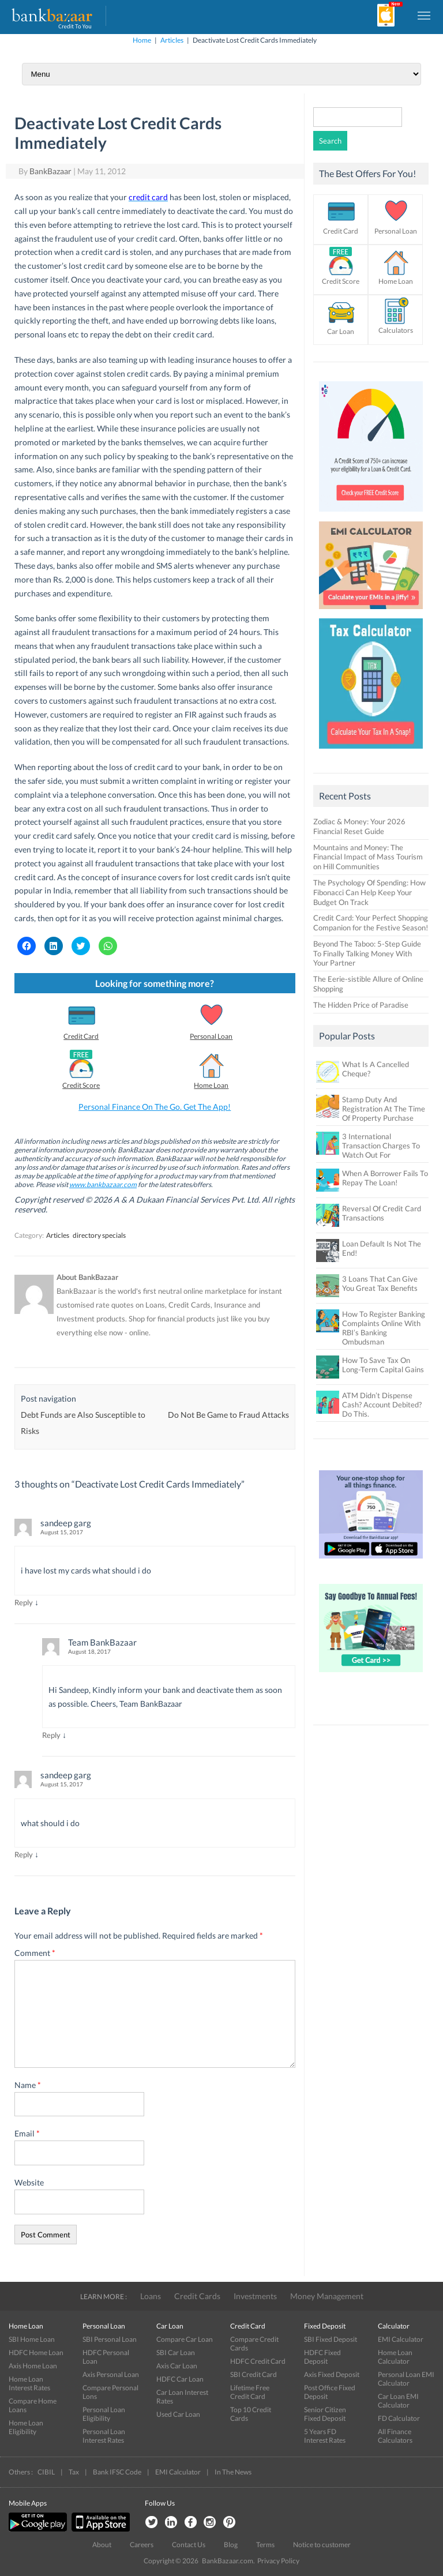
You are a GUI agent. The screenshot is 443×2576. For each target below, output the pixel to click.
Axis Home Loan (33, 2365)
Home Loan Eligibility (26, 2427)
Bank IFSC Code (117, 2472)
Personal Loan (211, 1036)
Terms (265, 2544)
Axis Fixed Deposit (331, 2374)
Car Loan (340, 331)
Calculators (395, 330)
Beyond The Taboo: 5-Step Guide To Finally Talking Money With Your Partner (367, 953)
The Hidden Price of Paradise (360, 1004)
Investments (255, 2296)
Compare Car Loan (184, 2339)
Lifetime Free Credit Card (249, 2392)
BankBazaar (50, 171)
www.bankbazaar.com (103, 1184)
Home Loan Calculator (395, 2356)
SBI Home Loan (32, 2339)
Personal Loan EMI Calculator (406, 2378)
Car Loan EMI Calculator (398, 2400)
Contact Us (188, 2544)
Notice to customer (322, 2544)
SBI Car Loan (175, 2352)
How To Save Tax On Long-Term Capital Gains (383, 1364)
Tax (74, 2472)
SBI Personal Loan (109, 2339)
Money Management (326, 2296)
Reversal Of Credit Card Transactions (381, 1213)
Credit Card (81, 1036)
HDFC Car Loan (180, 2379)
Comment (34, 1953)
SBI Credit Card (253, 2374)
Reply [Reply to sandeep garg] (23, 1602)
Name (27, 2085)
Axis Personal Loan (110, 2374)
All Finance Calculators (395, 2435)
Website (29, 2182)
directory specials (99, 1235)
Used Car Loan (178, 2414)
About (101, 2544)
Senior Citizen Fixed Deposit (325, 2414)
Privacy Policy (278, 2560)
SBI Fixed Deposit (330, 2339)
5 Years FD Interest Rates (325, 2435)
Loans (150, 2296)
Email (27, 2133)
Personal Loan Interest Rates (103, 2435)
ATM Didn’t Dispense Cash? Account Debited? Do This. (382, 1404)
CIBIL (46, 2472)
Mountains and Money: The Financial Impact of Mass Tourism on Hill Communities (368, 857)
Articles (171, 40)
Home (142, 40)
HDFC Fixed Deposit (322, 2356)
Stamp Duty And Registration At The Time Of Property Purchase (383, 1108)
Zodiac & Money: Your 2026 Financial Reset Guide (359, 826)
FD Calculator (399, 2418)
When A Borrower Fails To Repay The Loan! (385, 1178)
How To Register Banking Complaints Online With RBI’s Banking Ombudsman (383, 1327)
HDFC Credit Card (258, 2361)
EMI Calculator (400, 2339)
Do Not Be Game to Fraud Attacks (228, 1415)
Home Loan (211, 1085)
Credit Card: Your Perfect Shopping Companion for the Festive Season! (370, 922)
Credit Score (81, 1085)
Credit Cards (197, 2296)
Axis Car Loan (176, 2365)
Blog (231, 2544)
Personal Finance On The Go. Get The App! (154, 1106)
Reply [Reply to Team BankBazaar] (51, 1735)
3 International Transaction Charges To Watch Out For (381, 1145)
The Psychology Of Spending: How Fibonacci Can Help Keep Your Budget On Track (369, 892)
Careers (141, 2544)
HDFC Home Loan (36, 2352)
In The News (233, 2472)
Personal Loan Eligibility (103, 2414)
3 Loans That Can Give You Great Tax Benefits (380, 1283)
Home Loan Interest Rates (29, 2383)
